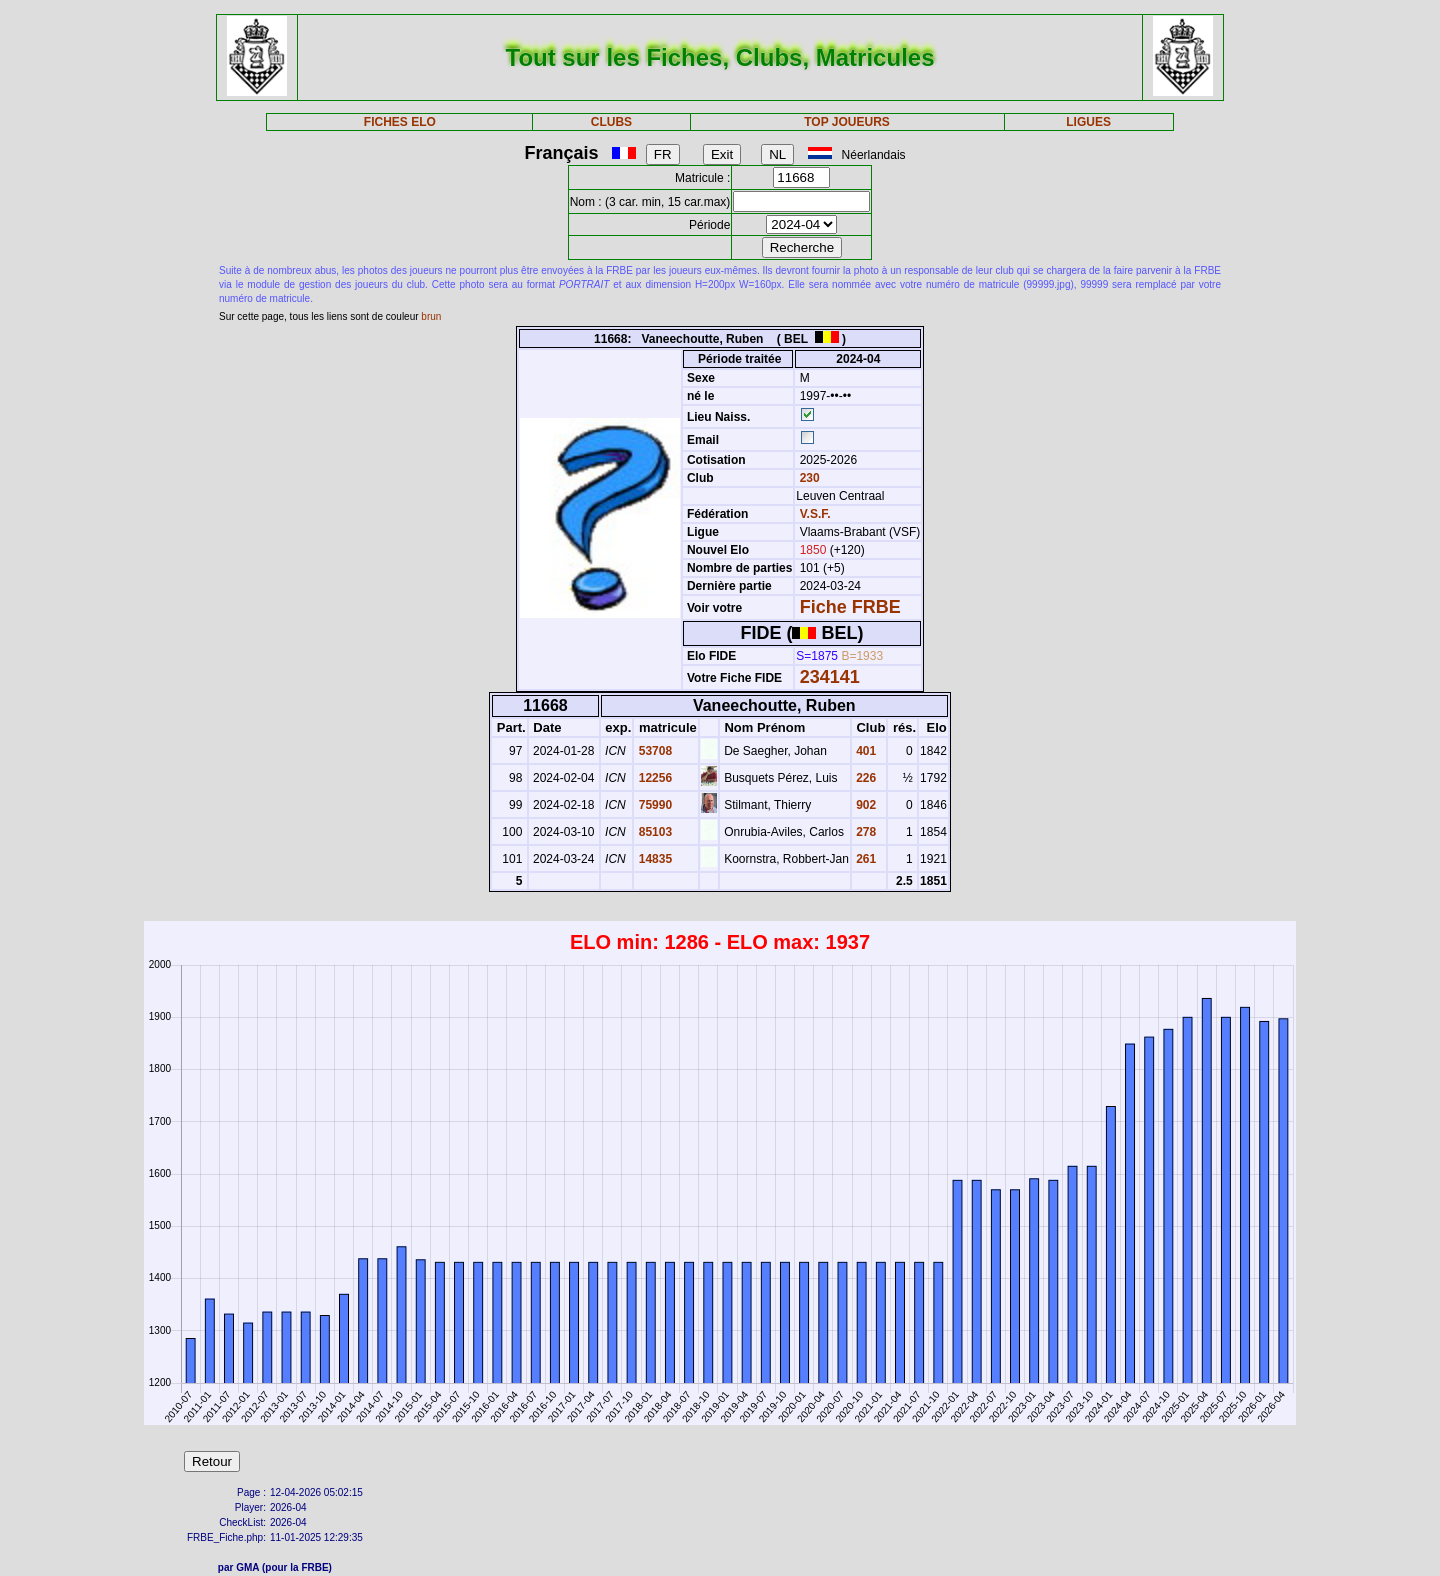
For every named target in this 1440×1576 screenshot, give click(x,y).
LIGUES (1088, 122)
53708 (653, 751)
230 (807, 478)
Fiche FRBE (850, 607)
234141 (830, 677)
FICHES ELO (400, 122)
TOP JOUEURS (847, 122)
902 (864, 805)
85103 (653, 832)
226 (864, 778)
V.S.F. (815, 514)
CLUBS (611, 122)
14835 (653, 859)
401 (864, 751)
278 (864, 832)
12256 (653, 778)
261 (864, 859)
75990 (653, 805)
